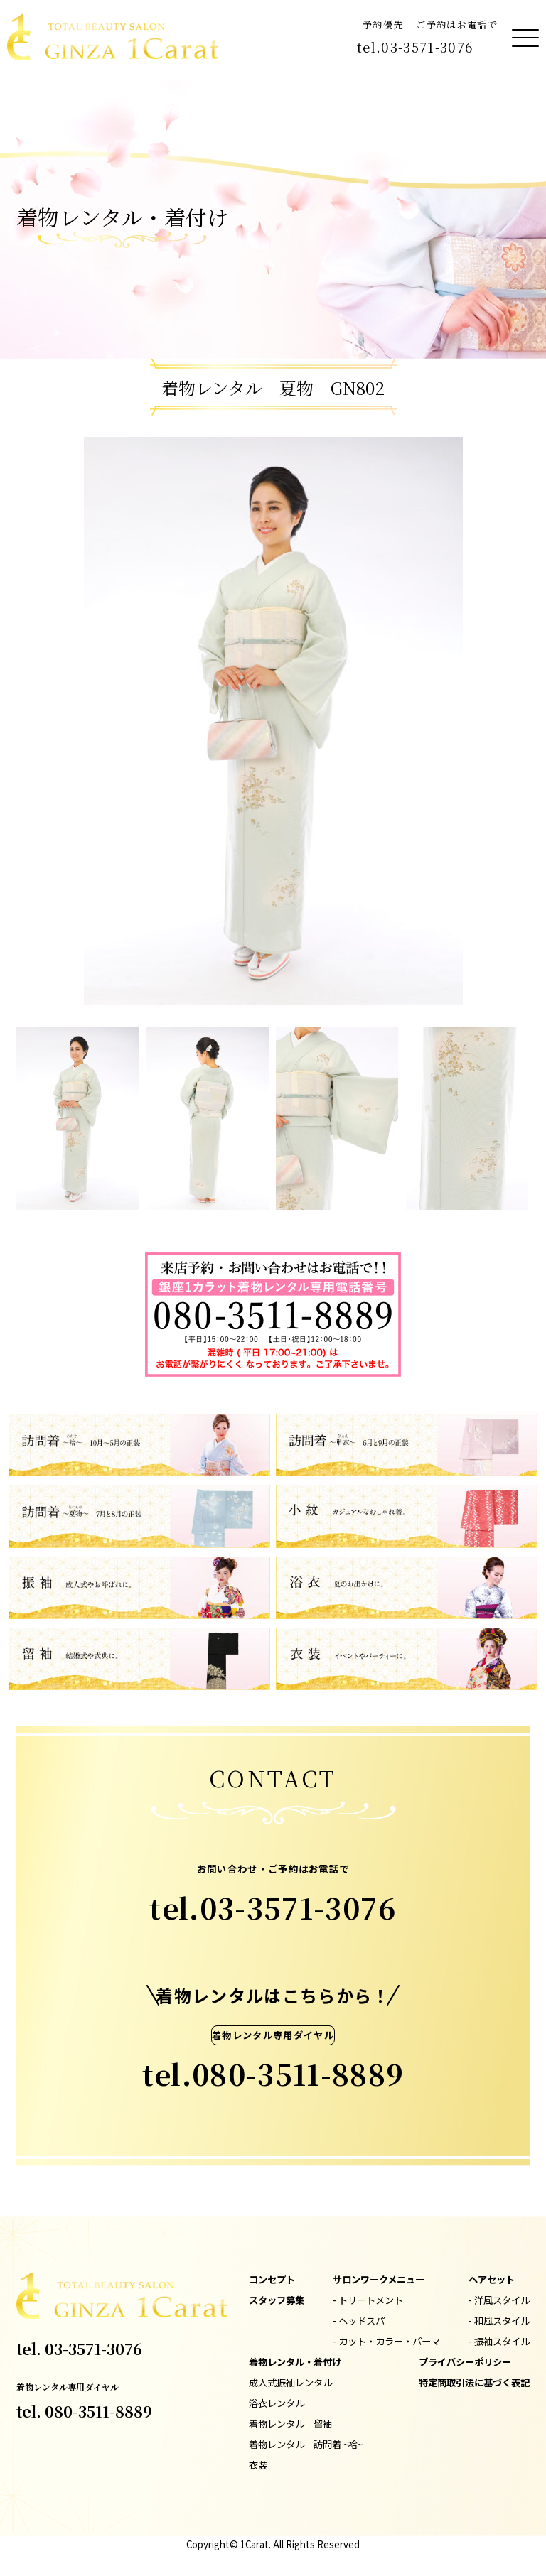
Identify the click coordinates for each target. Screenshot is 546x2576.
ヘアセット (492, 2279)
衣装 (258, 2465)
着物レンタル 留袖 (290, 2423)
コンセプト (272, 2279)
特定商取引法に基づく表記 (474, 2382)
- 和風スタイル (499, 2320)
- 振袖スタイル (499, 2341)
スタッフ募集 (276, 2300)
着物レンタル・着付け (295, 2362)
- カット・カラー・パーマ (386, 2341)
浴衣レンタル (276, 2403)
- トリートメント (368, 2300)
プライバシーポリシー (465, 2362)
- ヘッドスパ (359, 2320)
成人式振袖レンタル (290, 2382)
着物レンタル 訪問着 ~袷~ (306, 2444)
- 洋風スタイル (499, 2300)
